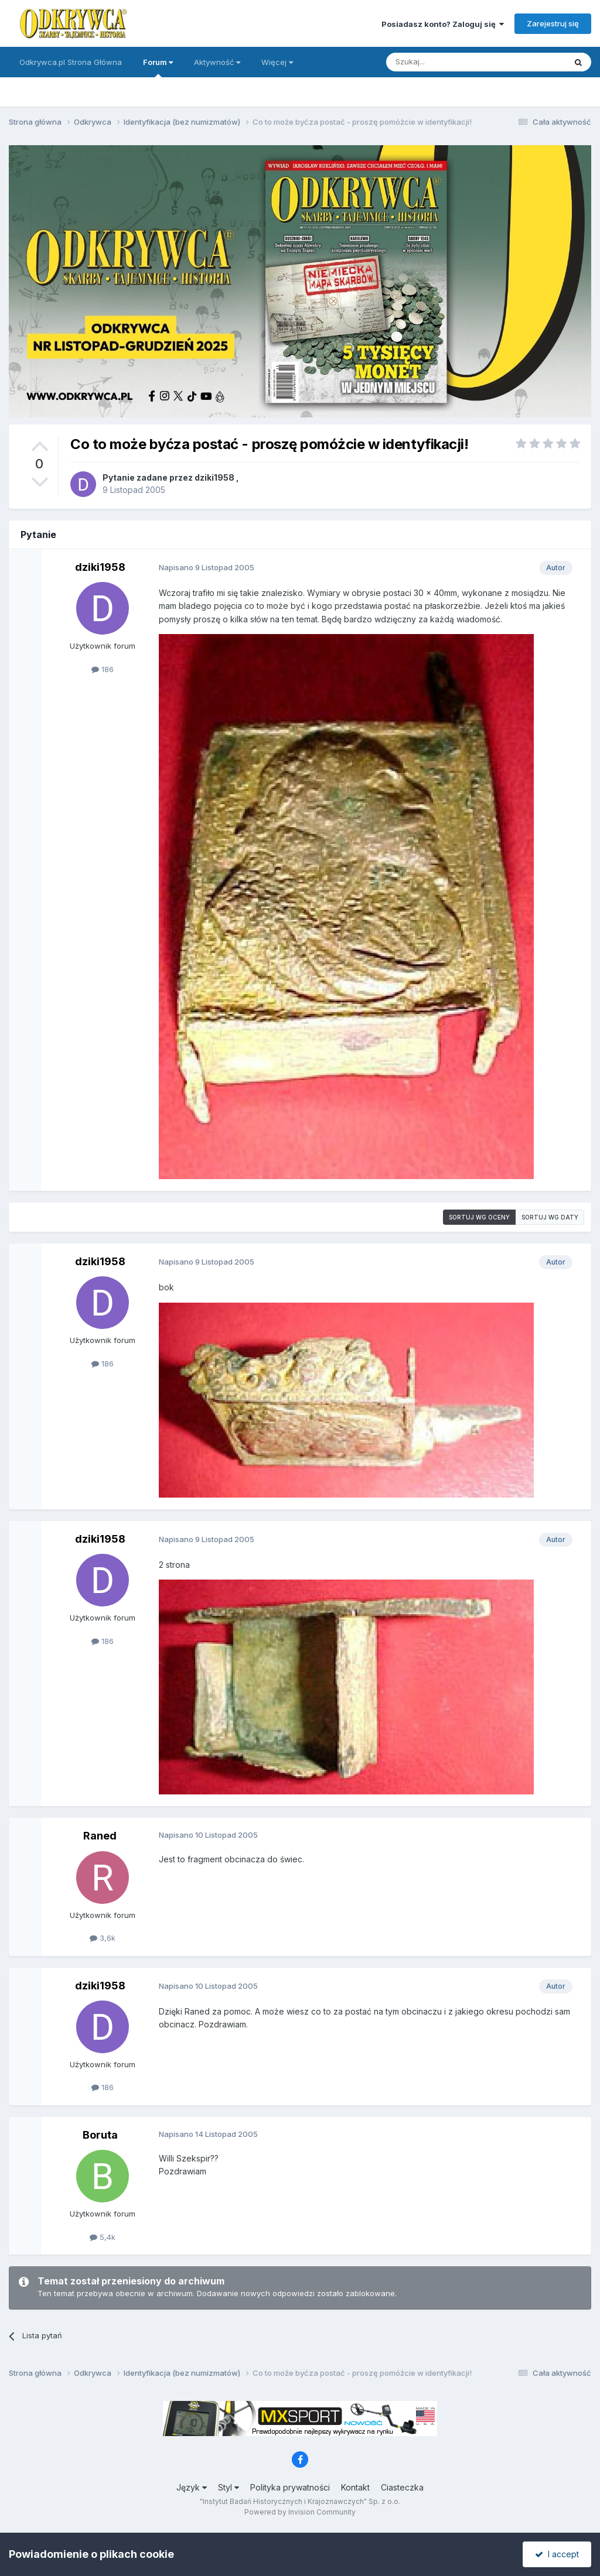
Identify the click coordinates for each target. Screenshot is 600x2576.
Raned (100, 1836)
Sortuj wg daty (549, 1217)
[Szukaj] (446, 62)
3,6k (102, 1938)
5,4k (102, 2237)
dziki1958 (214, 477)
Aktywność (217, 62)
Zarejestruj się (553, 23)
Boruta (100, 2135)
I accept (557, 2554)
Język (191, 2487)
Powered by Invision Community (300, 2512)
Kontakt (355, 2487)
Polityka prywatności (290, 2487)
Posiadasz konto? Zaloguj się (442, 24)
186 (102, 669)
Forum (158, 67)
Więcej (277, 62)
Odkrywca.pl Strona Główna (70, 62)
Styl (228, 2487)
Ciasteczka (402, 2487)
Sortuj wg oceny (479, 1217)
